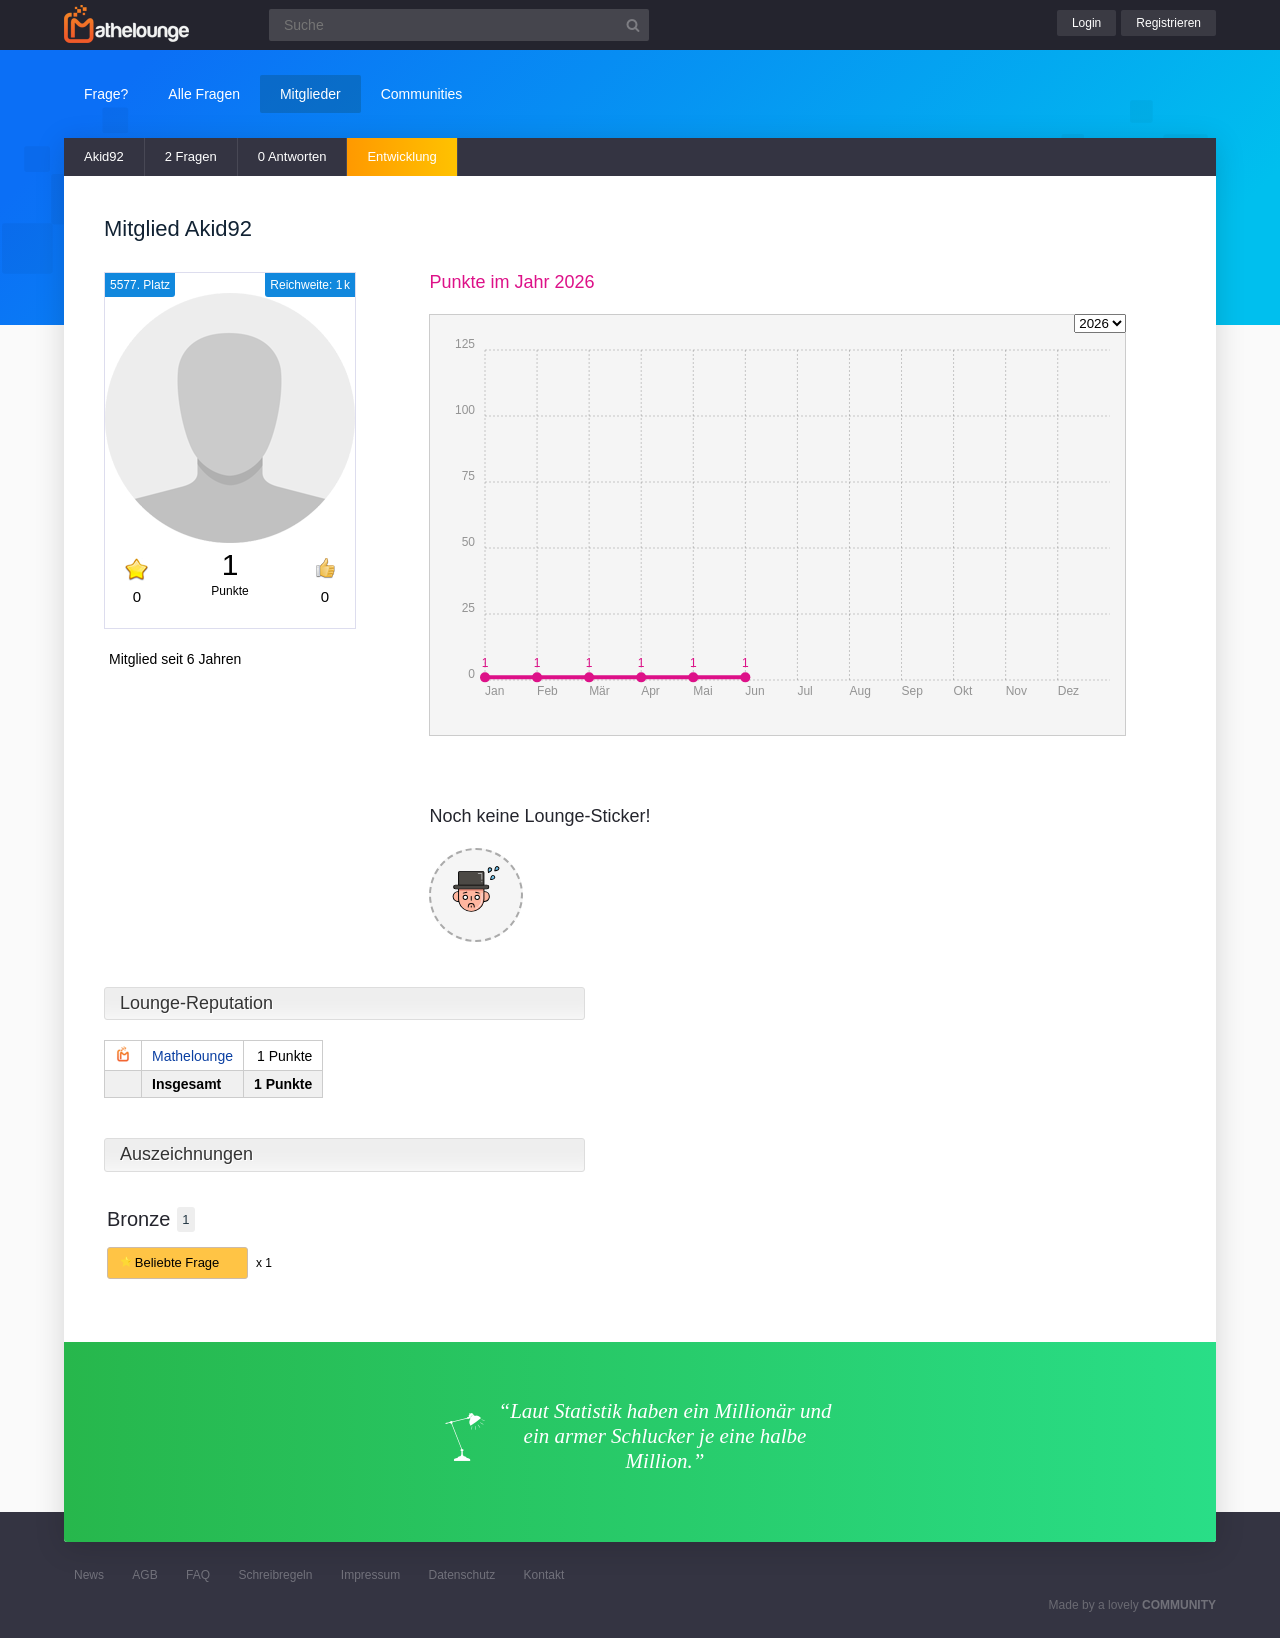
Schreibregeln (275, 1575)
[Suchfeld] (459, 25)
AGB (144, 1575)
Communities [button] (422, 94)
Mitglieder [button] (310, 94)
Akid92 (104, 156)
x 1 (264, 1263)
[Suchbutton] (633, 25)
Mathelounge (192, 1056)
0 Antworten (292, 156)
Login (1086, 23)
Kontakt (544, 1575)
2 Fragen (191, 156)
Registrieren (1168, 23)
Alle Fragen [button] (204, 94)
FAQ (198, 1575)
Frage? (106, 94)
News (89, 1575)
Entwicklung (401, 156)
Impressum (370, 1575)
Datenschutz (461, 1575)
